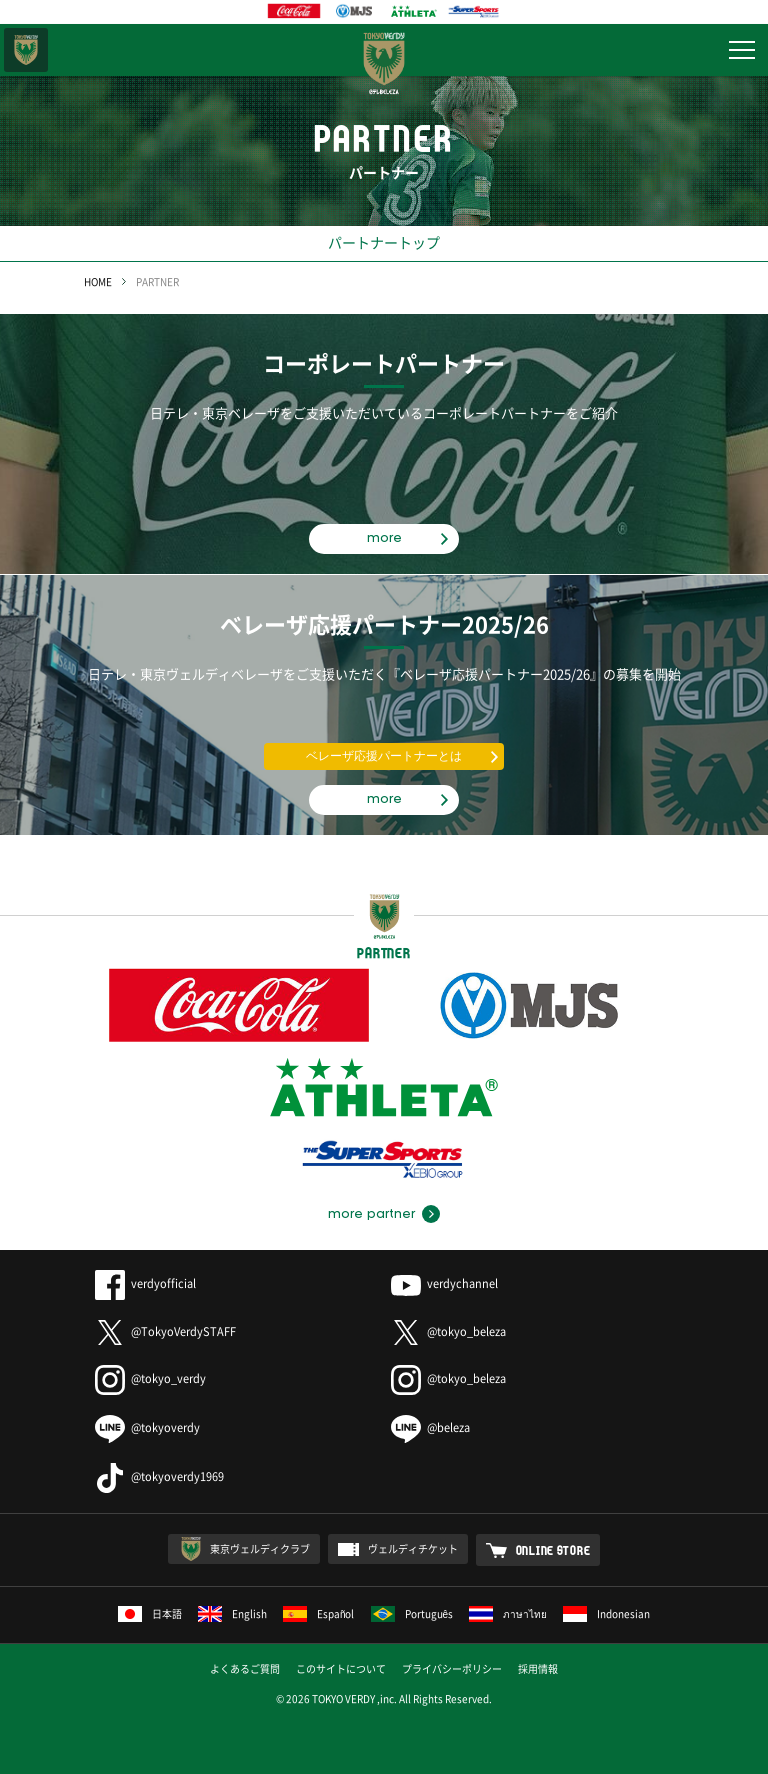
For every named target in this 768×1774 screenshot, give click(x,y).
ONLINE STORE (553, 1550)
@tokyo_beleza (448, 1331)
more (384, 538)
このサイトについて (341, 1668)
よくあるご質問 (245, 1668)
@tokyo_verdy (150, 1378)
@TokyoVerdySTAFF (165, 1331)
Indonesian (606, 1613)
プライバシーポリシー (452, 1668)
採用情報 (538, 1668)
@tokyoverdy (147, 1427)
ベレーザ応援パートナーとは (384, 756)
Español (319, 1613)
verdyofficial (145, 1283)
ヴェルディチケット (413, 1548)
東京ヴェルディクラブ (260, 1548)
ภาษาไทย (508, 1613)
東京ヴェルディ (26, 50)
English (232, 1613)
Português (412, 1613)
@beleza (430, 1427)
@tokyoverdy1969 (159, 1476)
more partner (371, 1214)
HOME (98, 281)
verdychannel (444, 1283)
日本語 (150, 1613)
